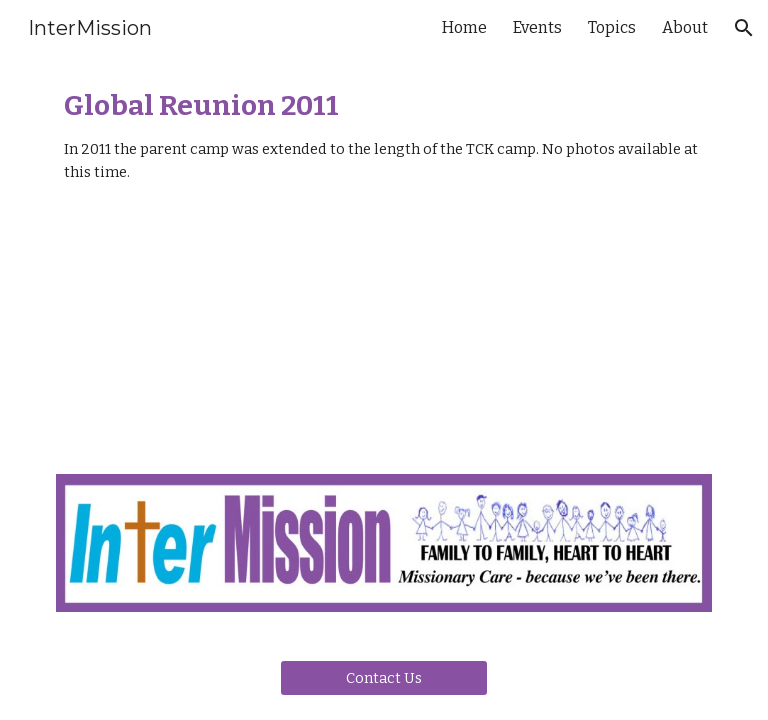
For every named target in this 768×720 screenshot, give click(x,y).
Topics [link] (612, 27)
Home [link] (464, 27)
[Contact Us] (383, 677)
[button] (744, 28)
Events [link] (537, 27)
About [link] (685, 27)
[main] (383, 136)
